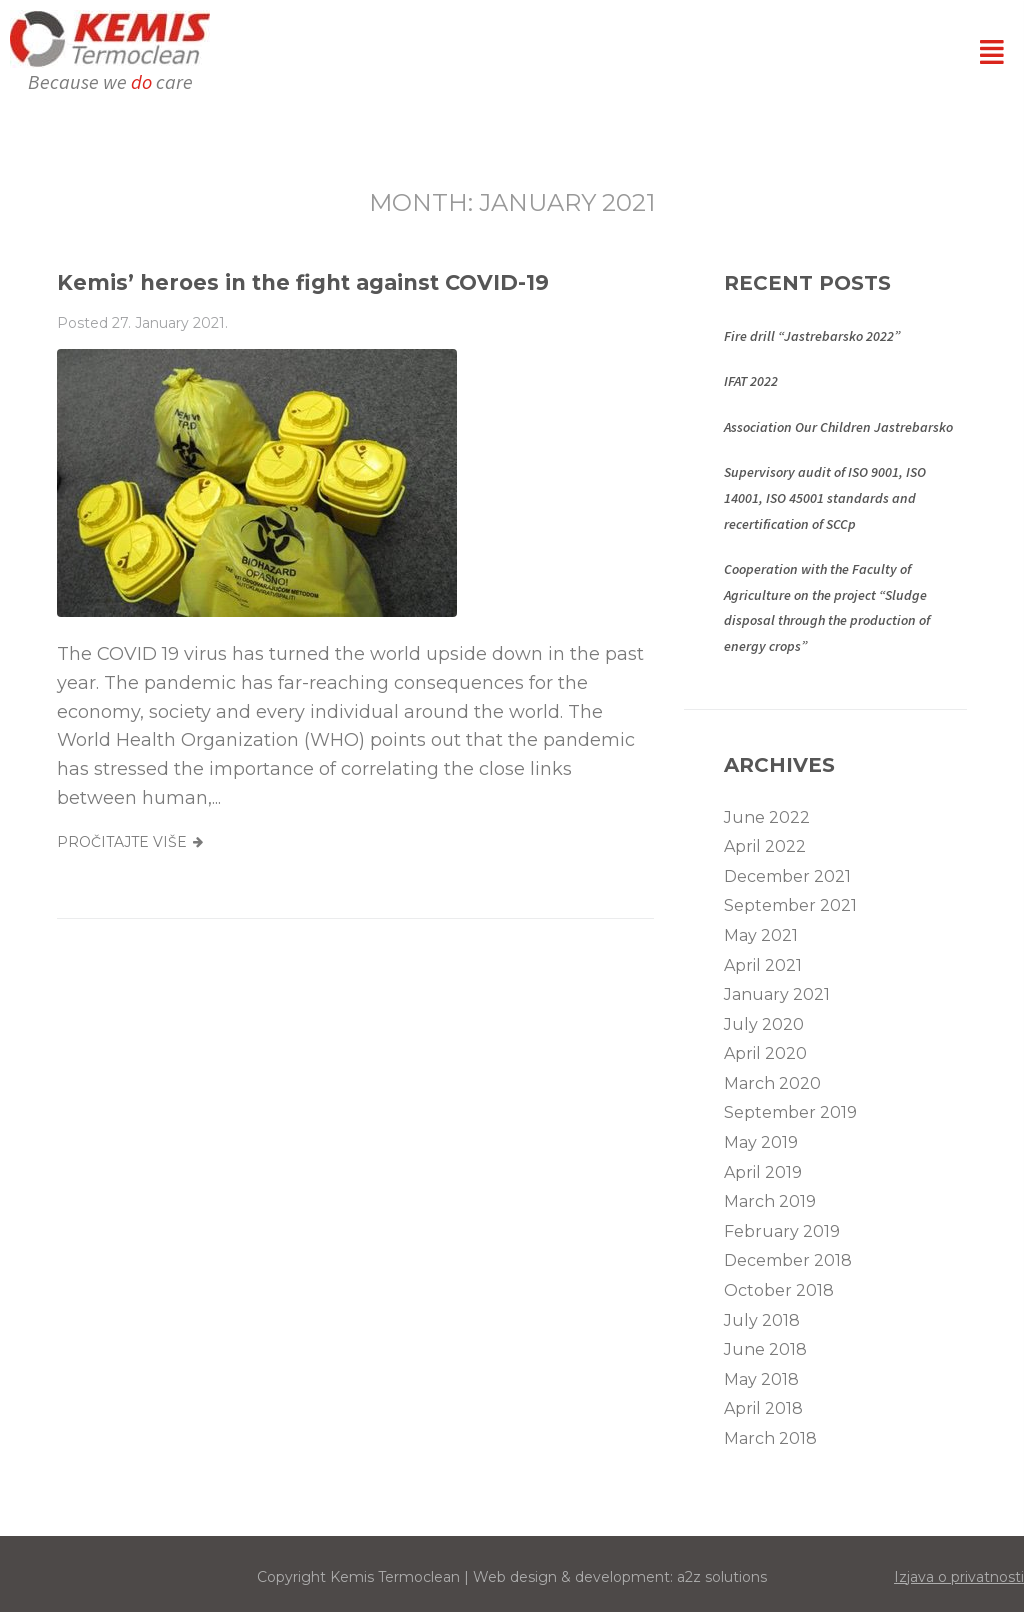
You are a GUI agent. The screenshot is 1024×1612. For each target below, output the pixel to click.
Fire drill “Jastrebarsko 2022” (812, 336)
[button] (992, 51)
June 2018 (765, 1349)
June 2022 (767, 817)
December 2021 (787, 876)
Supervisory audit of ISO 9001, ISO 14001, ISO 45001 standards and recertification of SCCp (825, 497)
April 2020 (765, 1053)
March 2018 (770, 1438)
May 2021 (761, 935)
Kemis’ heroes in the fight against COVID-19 (303, 282)
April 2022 (765, 846)
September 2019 (790, 1112)
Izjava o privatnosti (959, 1577)
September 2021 (790, 905)
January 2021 (777, 994)
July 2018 (762, 1320)
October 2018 (779, 1290)
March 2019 (770, 1201)
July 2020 (764, 1024)
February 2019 (782, 1231)
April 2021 (763, 965)
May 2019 (761, 1142)
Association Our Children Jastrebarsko (838, 427)
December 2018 (788, 1260)
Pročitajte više (122, 842)
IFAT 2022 (751, 381)
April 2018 (763, 1408)
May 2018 (761, 1379)
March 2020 (772, 1083)
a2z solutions (722, 1577)
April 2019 (763, 1172)
